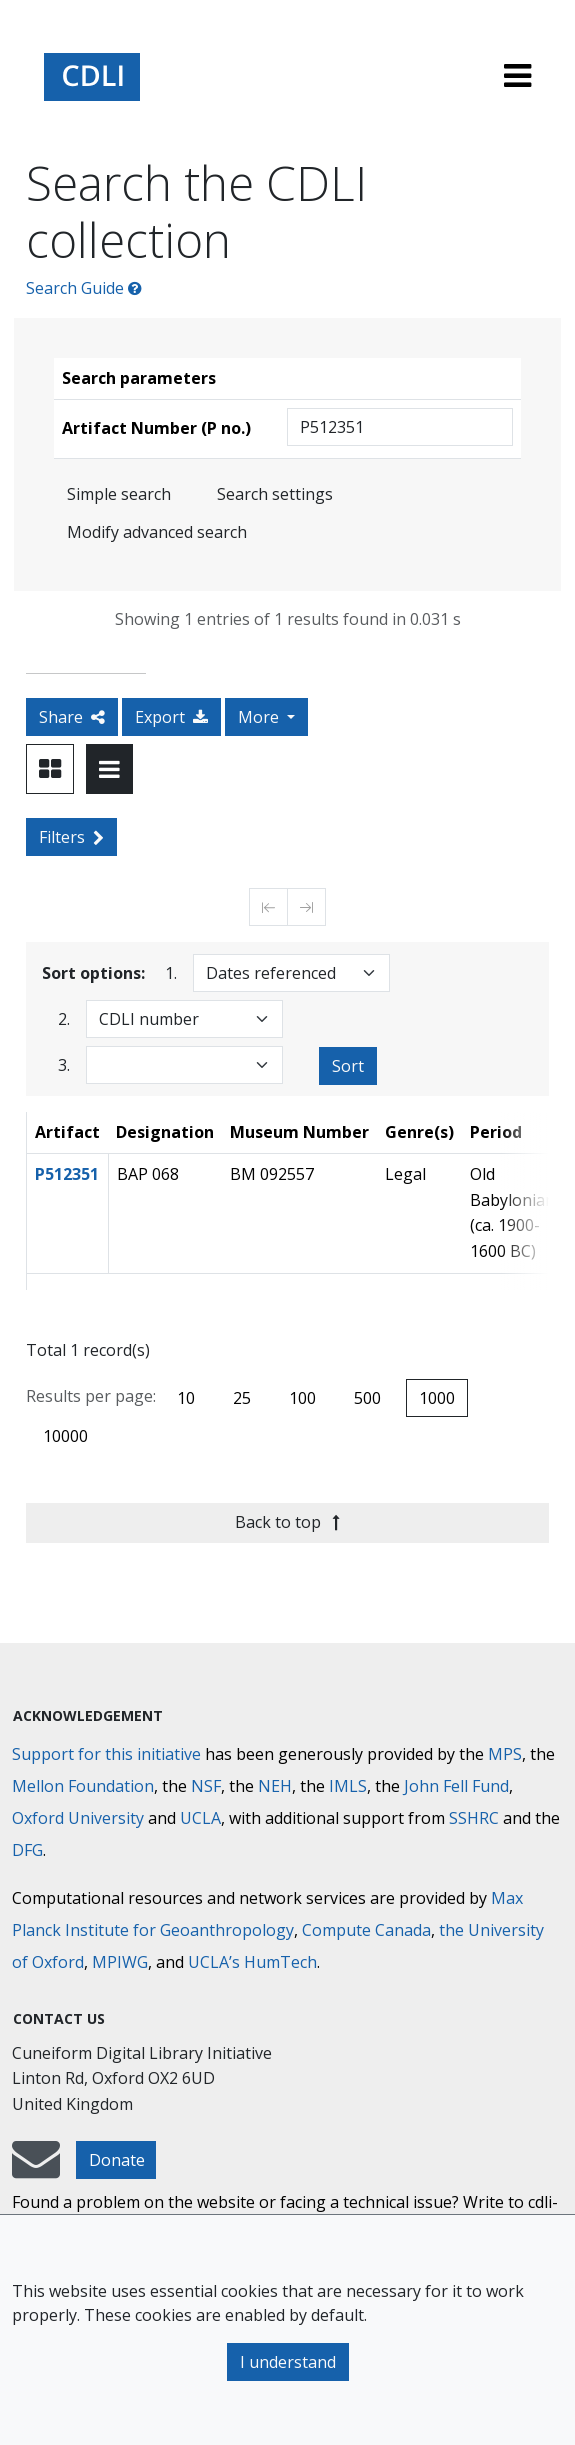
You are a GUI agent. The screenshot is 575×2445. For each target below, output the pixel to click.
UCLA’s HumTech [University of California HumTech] (252, 1962)
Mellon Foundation (83, 1786)
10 (186, 1398)
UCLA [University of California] (200, 1818)
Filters (71, 837)
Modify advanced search (157, 532)
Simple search (119, 494)
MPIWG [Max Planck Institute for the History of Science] (120, 1962)
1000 (437, 1398)
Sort (348, 1066)
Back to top (287, 1522)
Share (72, 717)
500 (367, 1398)
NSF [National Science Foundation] (206, 1786)
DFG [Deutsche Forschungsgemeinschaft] (27, 1850)
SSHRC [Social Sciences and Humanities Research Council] (474, 1818)
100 (302, 1398)
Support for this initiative (106, 1754)
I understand (288, 2362)
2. (64, 1018)
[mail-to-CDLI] (36, 2169)
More (260, 717)
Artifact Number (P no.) (156, 428)
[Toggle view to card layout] (50, 769)
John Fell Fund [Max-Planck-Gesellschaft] (456, 1786)
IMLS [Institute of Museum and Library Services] (348, 1786)
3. (64, 1064)
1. (171, 972)
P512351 (67, 1174)
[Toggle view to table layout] (109, 769)
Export (171, 717)
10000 (65, 1436)
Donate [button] (117, 2160)
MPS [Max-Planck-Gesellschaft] (505, 1754)
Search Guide (84, 288)
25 (242, 1398)
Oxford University (78, 1818)
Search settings (275, 494)
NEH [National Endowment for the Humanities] (275, 1786)
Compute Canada (366, 1930)
